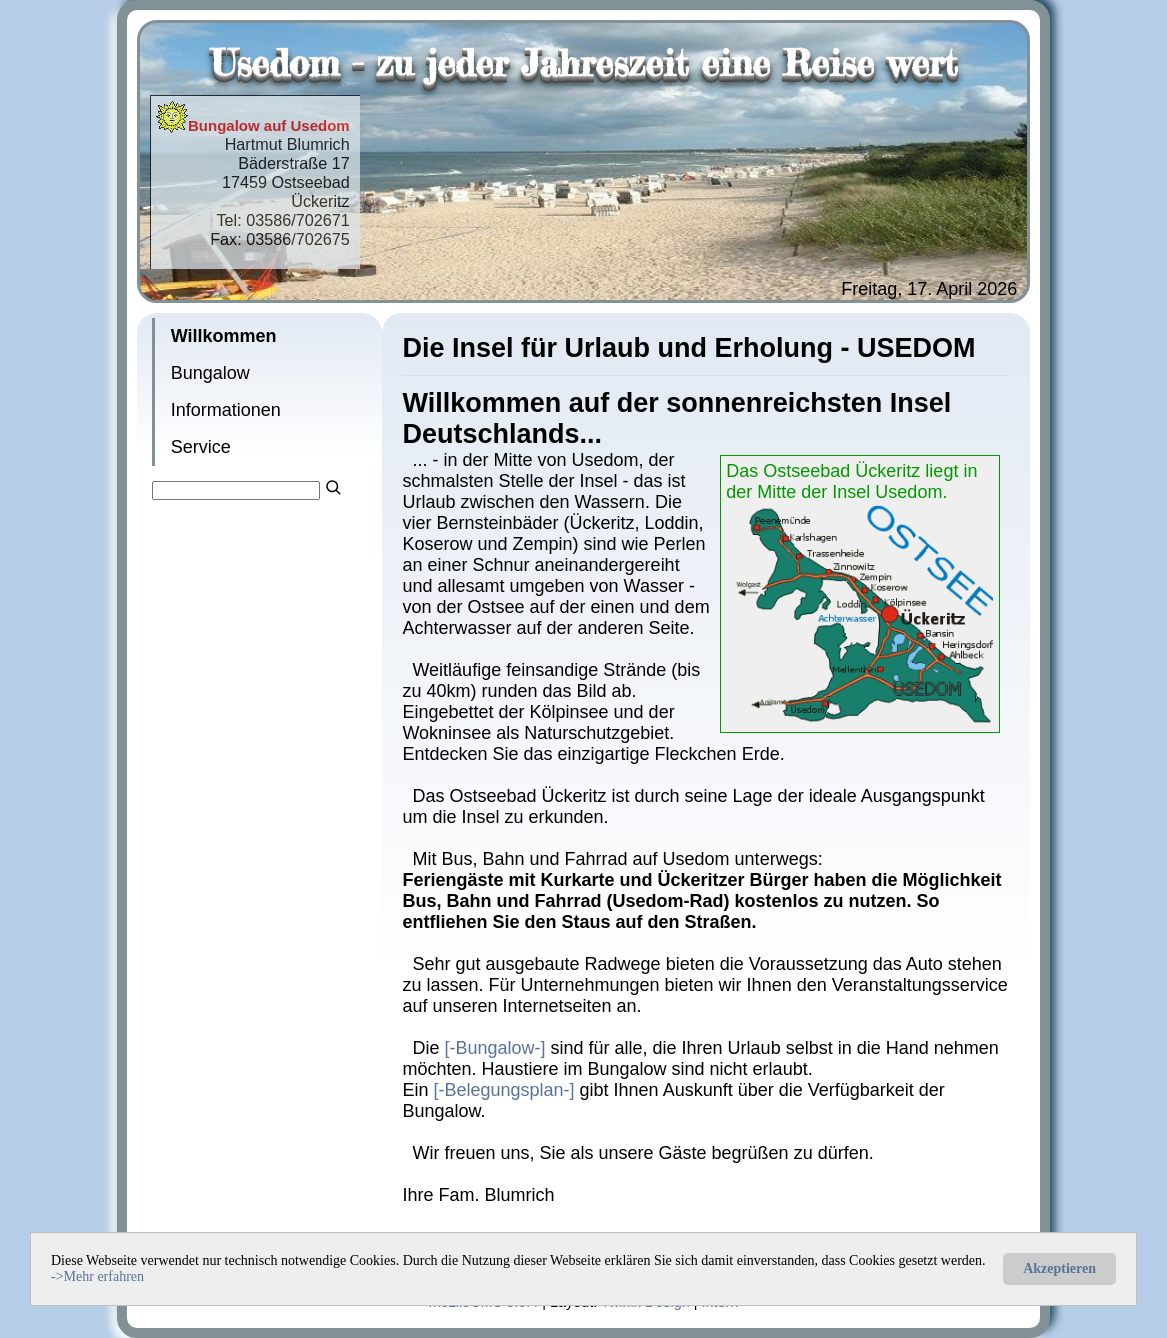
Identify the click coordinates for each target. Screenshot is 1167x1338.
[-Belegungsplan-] (503, 1090)
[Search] (236, 490)
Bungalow (210, 373)
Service (201, 447)
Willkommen (224, 336)
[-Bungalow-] (494, 1048)
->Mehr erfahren (97, 1276)
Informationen (226, 410)
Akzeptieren (1059, 1268)
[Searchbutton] (333, 485)
